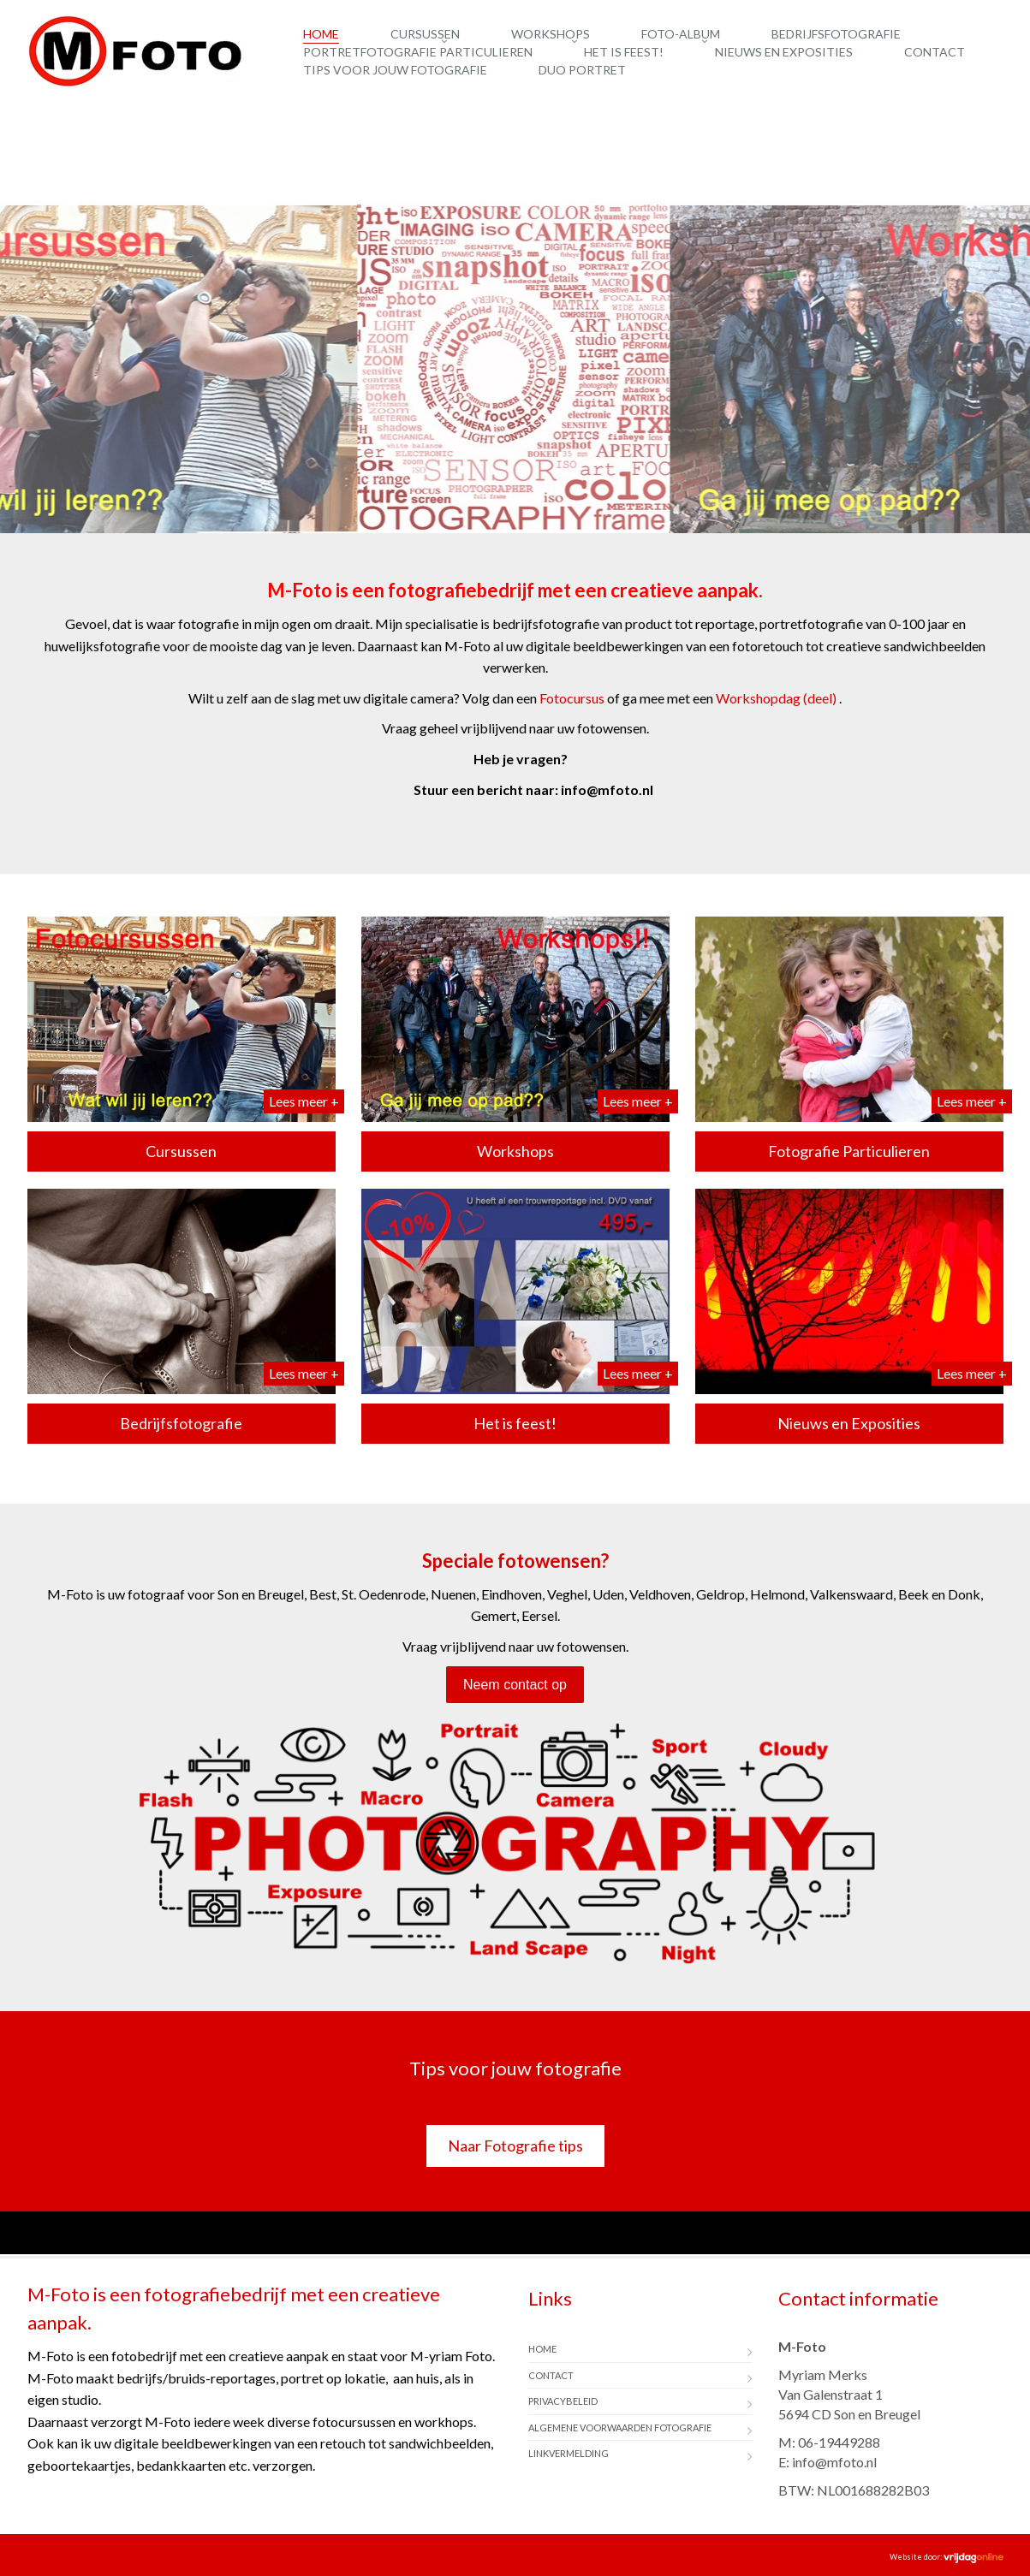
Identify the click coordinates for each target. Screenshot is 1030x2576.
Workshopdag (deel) (776, 698)
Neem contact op (515, 1684)
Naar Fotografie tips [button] (515, 2145)
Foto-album (680, 34)
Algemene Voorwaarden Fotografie (619, 2427)
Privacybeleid (563, 2401)
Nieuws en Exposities (784, 52)
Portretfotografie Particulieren (418, 52)
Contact (934, 52)
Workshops (550, 34)
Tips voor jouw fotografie (395, 69)
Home (321, 34)
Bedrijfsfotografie (836, 34)
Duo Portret (582, 69)
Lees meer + (304, 1101)
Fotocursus (571, 698)
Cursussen (425, 34)
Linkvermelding (568, 2453)
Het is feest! (624, 52)
